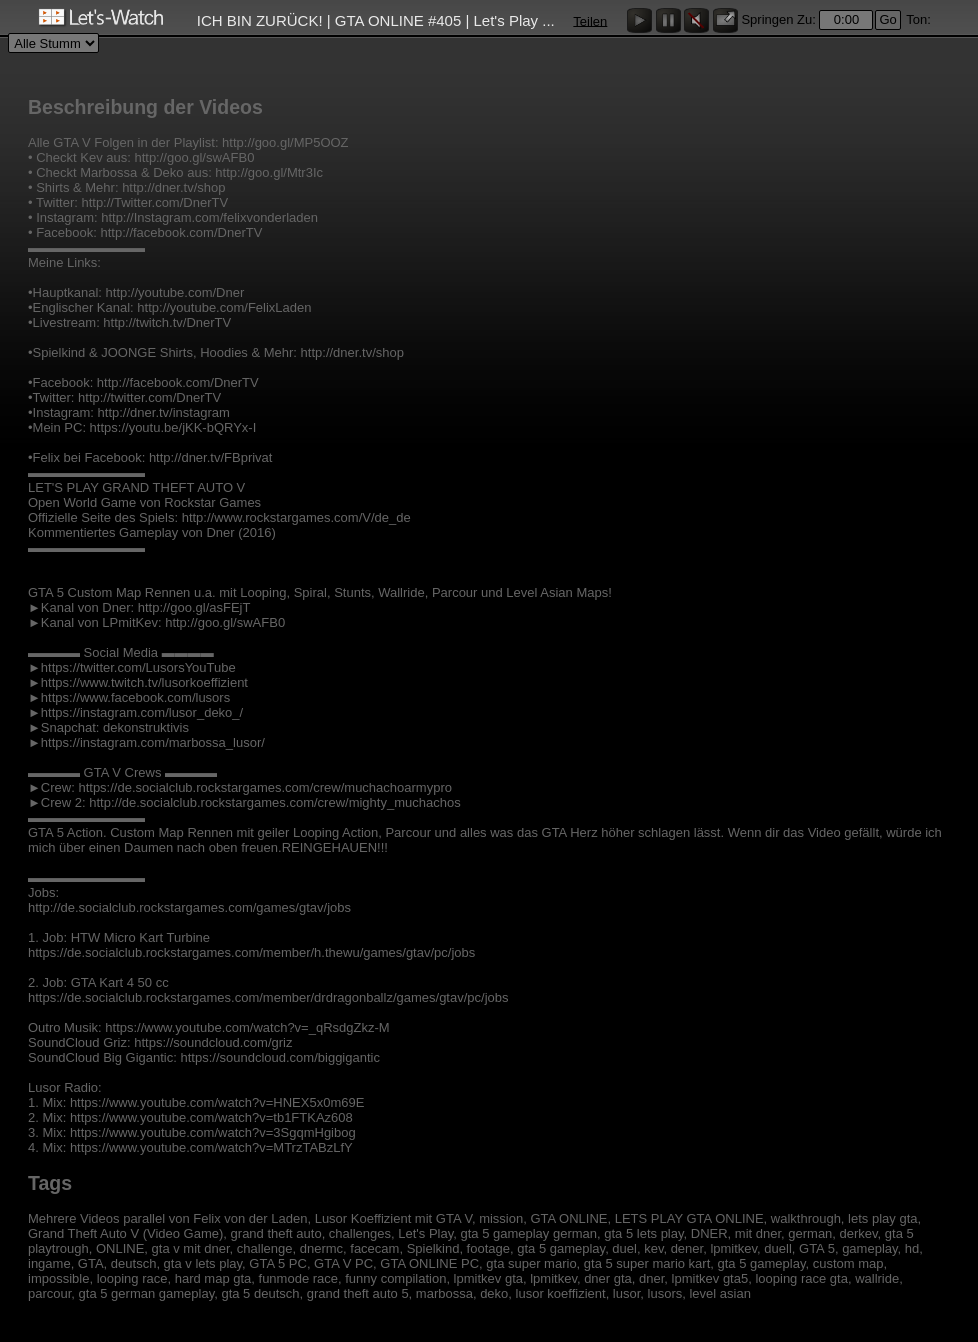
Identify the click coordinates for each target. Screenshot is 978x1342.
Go (887, 19)
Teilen (590, 20)
